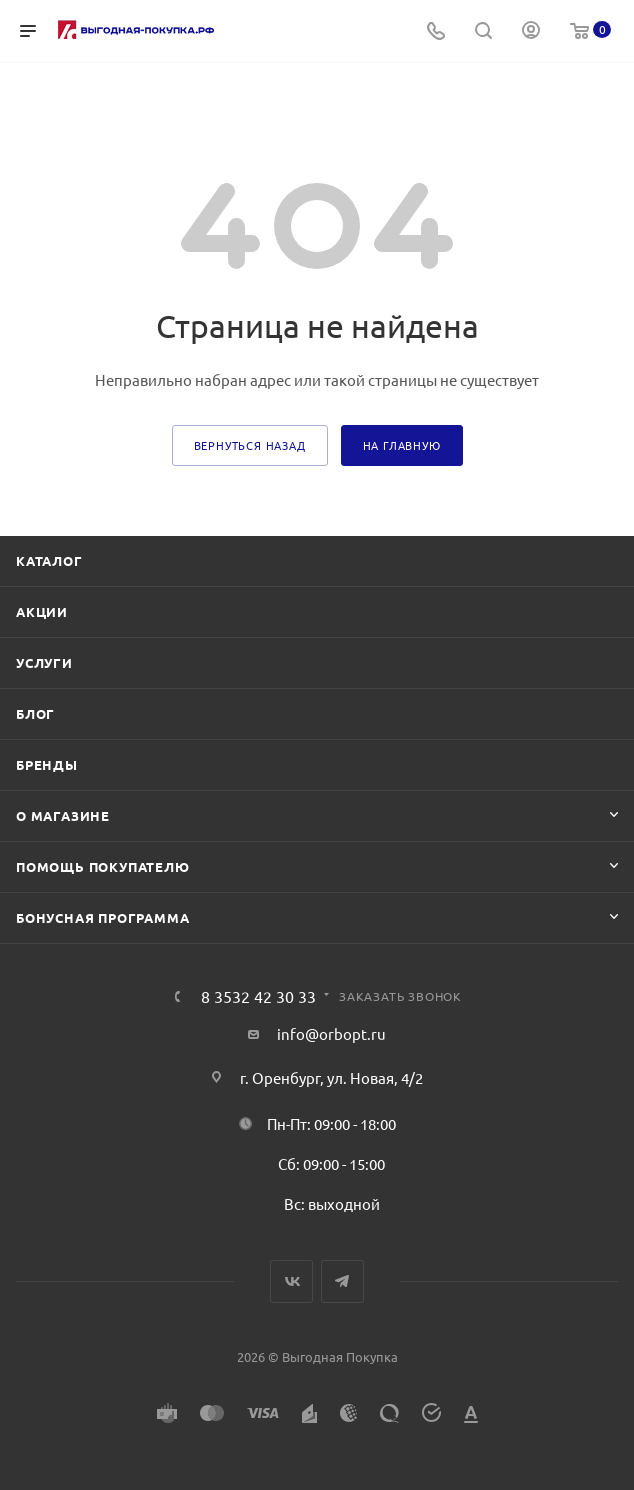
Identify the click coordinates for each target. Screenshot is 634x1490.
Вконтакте (291, 1281)
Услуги (44, 662)
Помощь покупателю (103, 866)
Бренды (47, 764)
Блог (35, 713)
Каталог (49, 560)
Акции (42, 611)
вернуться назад (250, 445)
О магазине (63, 815)
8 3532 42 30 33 (258, 996)
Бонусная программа (102, 917)
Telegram (342, 1281)
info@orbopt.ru (331, 1033)
